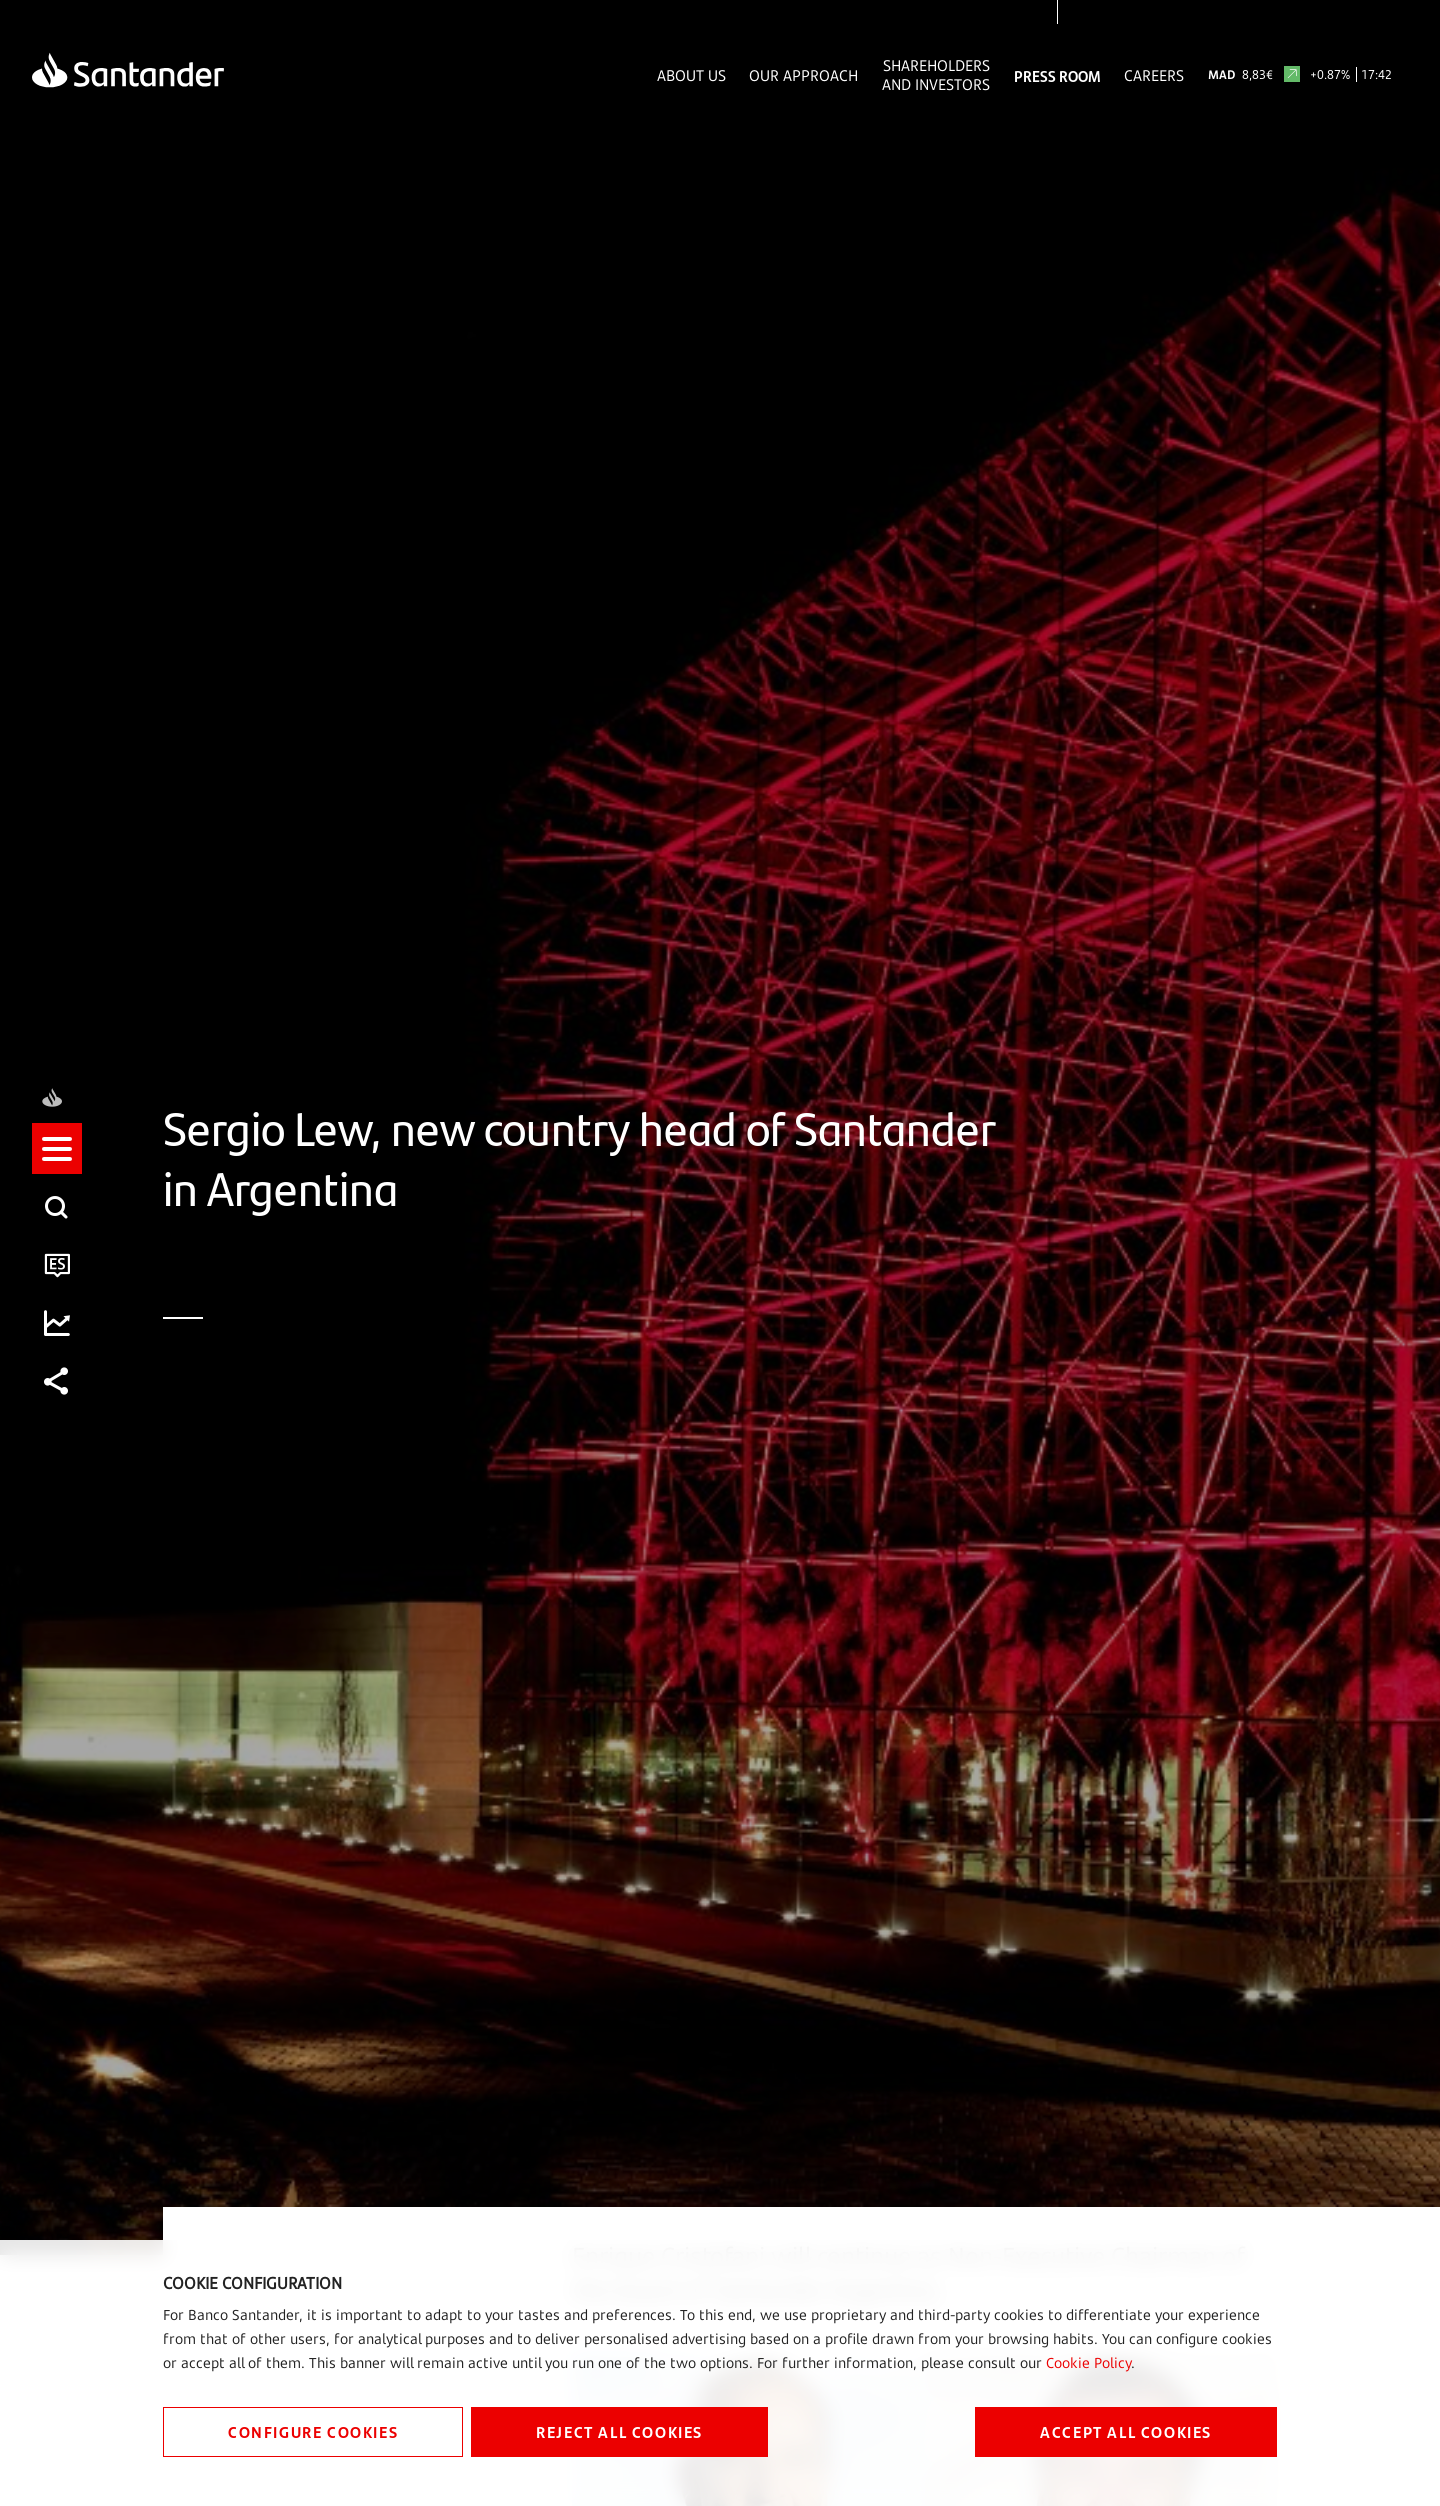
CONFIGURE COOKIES (313, 2431)
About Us (691, 75)
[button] (57, 1224)
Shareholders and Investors (936, 75)
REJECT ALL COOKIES (619, 2431)
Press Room (1057, 75)
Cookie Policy (1088, 2362)
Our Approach (803, 75)
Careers (1154, 75)
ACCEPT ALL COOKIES (1126, 2431)
